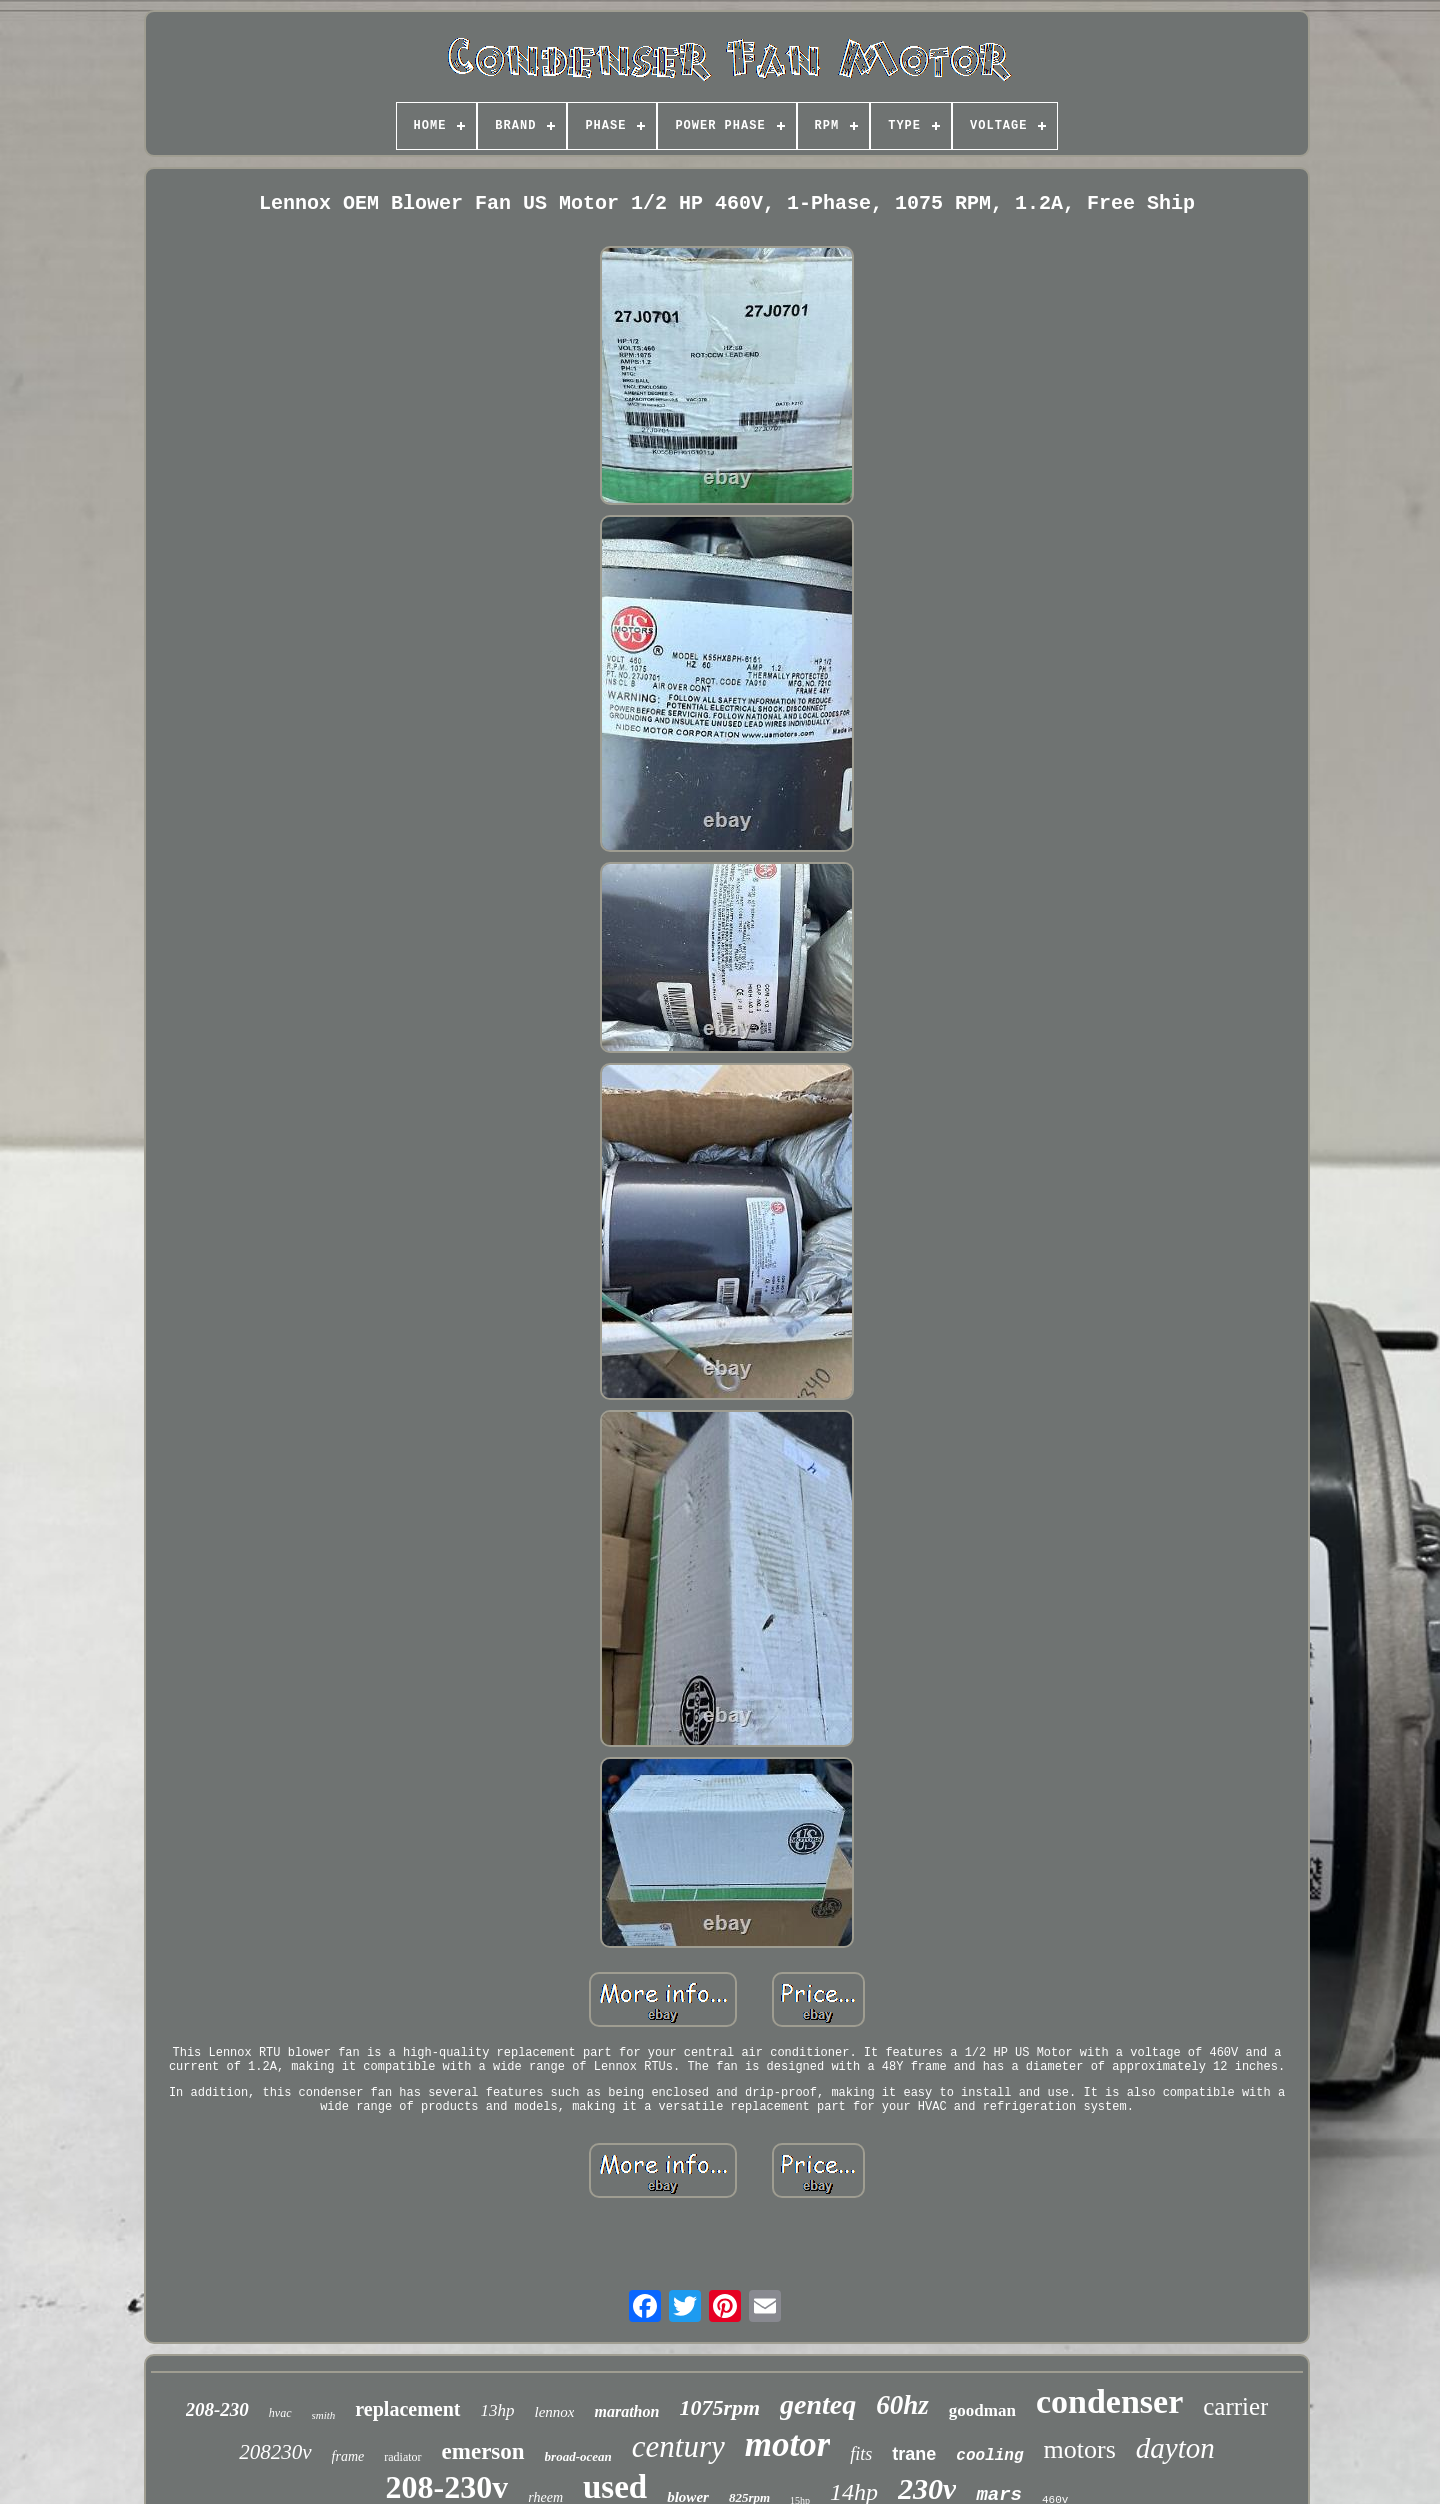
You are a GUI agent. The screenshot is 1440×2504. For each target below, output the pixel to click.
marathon (626, 2411)
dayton (1175, 2448)
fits (861, 2454)
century (678, 2446)
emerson (483, 2451)
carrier (1235, 2406)
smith (324, 2415)
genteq (818, 2404)
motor (788, 2444)
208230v (275, 2452)
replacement (407, 2409)
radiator (402, 2457)
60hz (902, 2405)
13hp (498, 2410)
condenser (1109, 2401)
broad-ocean (578, 2456)
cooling (989, 2456)
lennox (555, 2412)
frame (348, 2456)
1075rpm (719, 2407)
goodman (982, 2410)
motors (1080, 2449)
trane (914, 2454)
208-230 (217, 2409)
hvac (280, 2413)
